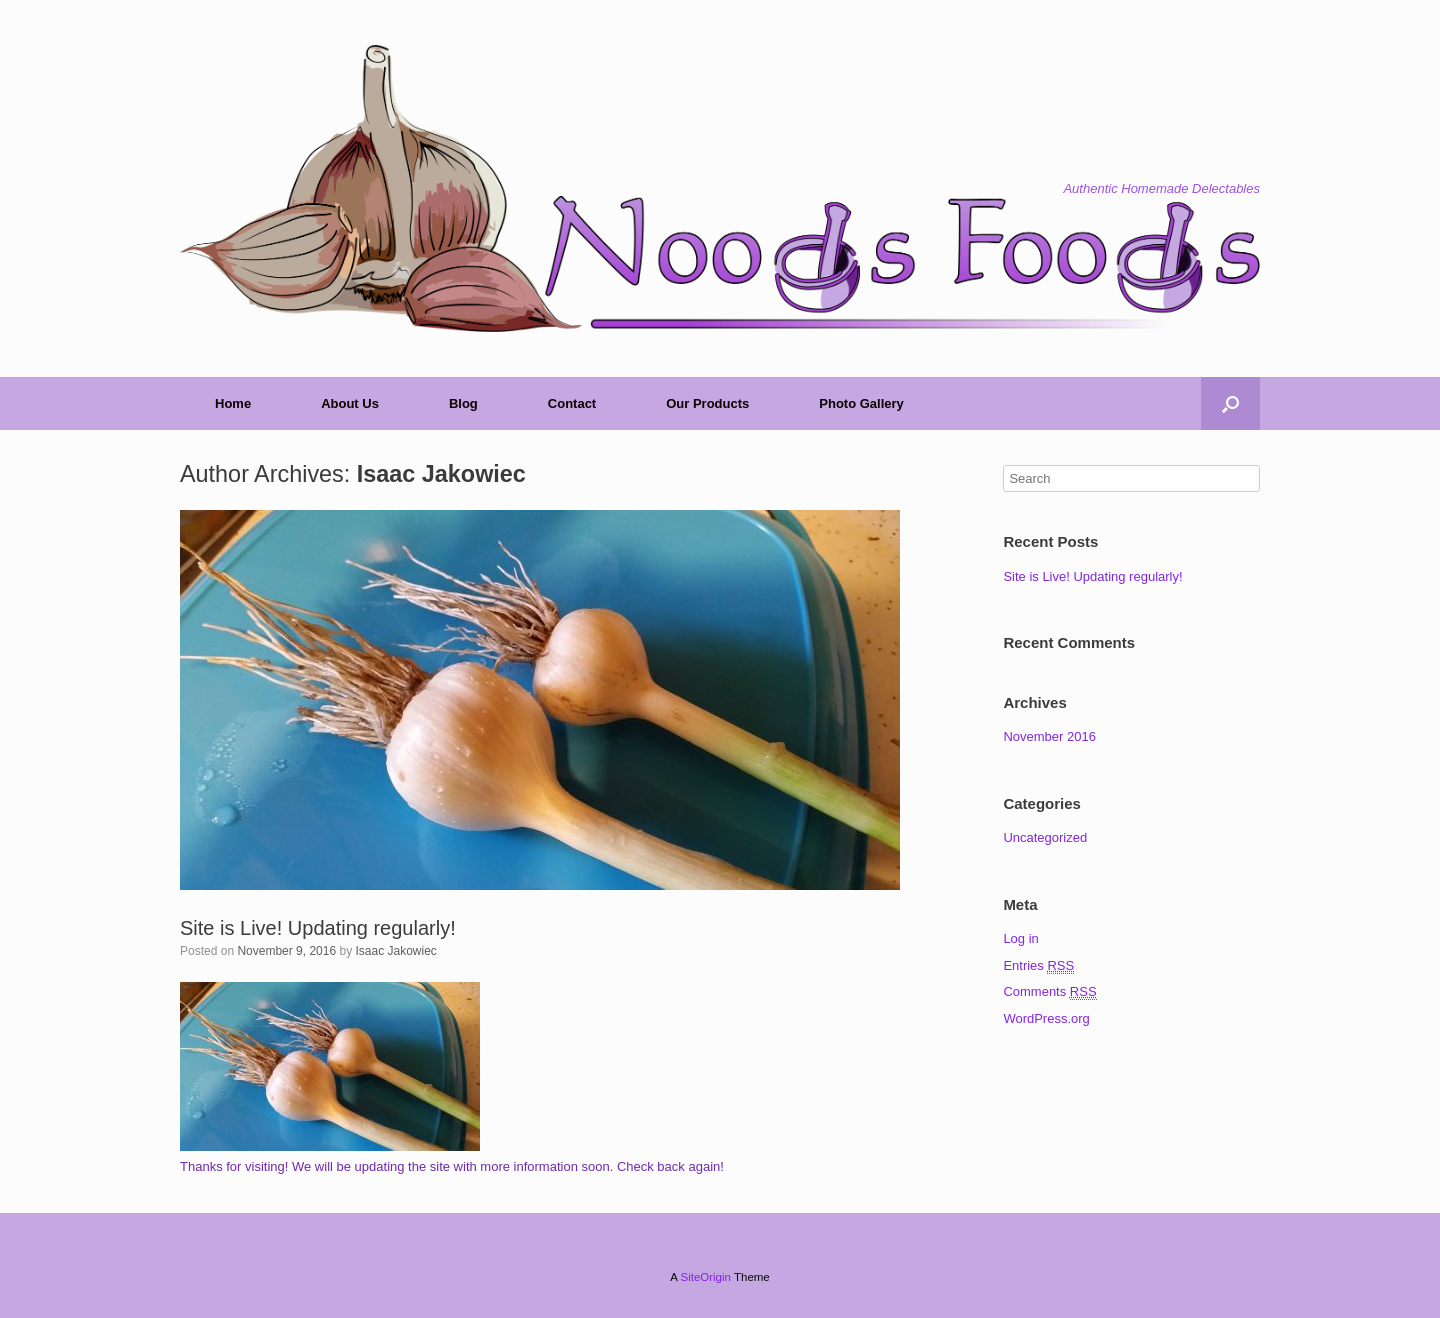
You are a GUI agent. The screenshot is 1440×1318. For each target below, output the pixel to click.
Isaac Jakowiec (441, 474)
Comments (1049, 992)
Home (233, 403)
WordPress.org (1046, 1018)
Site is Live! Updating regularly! (318, 928)
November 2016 (1049, 736)
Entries (1038, 966)
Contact (572, 403)
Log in (1020, 938)
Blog (463, 403)
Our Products (707, 403)
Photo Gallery (861, 403)
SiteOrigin (705, 1277)
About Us (350, 403)
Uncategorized (1045, 837)
